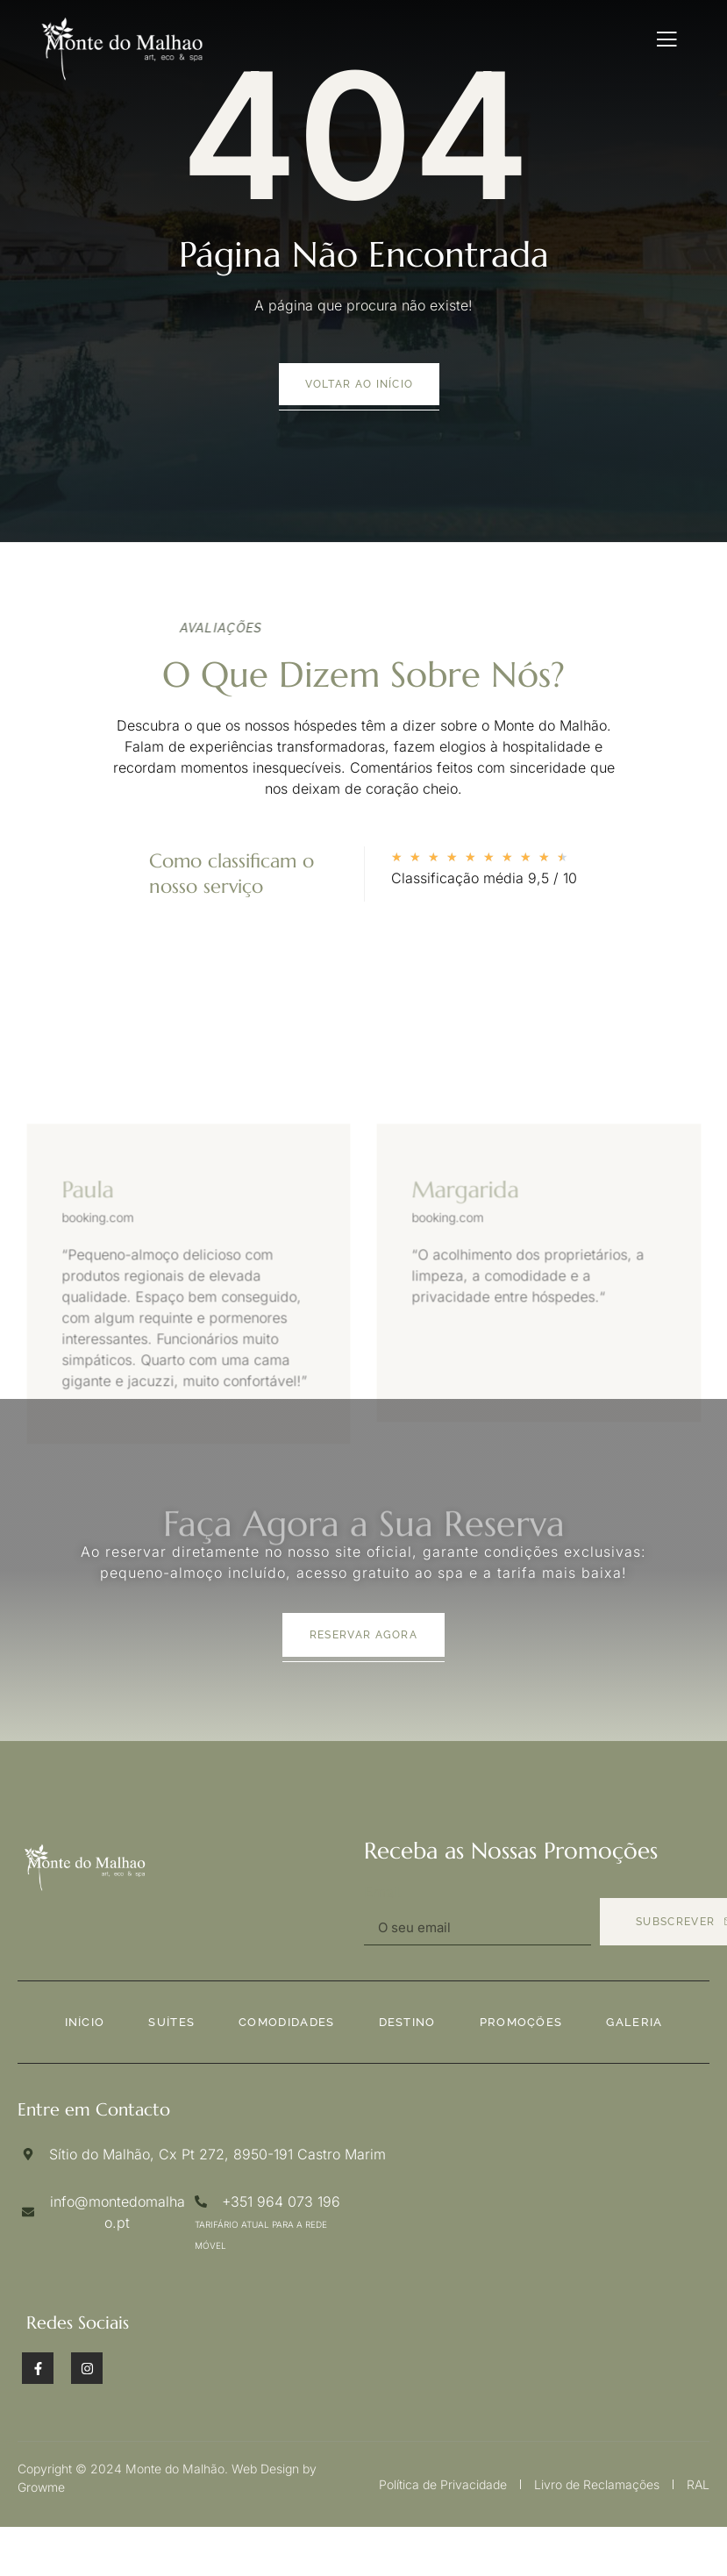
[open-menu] (667, 39)
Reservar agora (363, 1635)
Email (383, 1892)
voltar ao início (359, 384)
